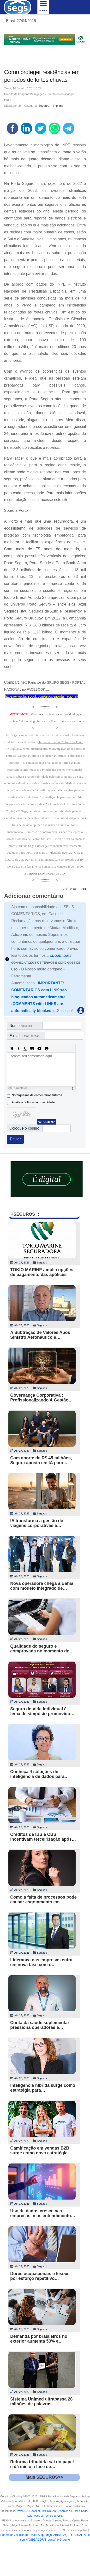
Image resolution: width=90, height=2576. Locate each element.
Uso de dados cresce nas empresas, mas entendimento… (42, 2213)
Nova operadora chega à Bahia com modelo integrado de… (41, 1586)
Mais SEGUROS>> (44, 2477)
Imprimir (58, 105)
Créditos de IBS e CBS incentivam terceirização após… (43, 1837)
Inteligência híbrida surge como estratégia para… (42, 2088)
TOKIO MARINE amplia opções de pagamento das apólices (41, 1272)
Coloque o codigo (24, 1128)
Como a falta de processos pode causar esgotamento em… (43, 1899)
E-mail (26, 1036)
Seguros (43, 105)
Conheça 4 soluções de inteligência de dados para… (39, 1774)
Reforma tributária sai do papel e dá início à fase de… (42, 2464)
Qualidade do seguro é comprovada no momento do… (42, 1648)
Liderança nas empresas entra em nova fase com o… (41, 1962)
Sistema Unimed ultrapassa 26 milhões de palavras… (41, 2401)
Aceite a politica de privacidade (33, 1102)
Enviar (15, 1139)
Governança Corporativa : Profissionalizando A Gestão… (41, 1397)
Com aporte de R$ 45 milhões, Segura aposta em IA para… (41, 1460)
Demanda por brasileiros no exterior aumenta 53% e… (38, 2339)
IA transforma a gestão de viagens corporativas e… (36, 1523)
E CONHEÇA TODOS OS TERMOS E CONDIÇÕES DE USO (45, 962)
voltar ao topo (74, 889)
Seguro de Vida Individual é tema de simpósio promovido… (42, 1711)
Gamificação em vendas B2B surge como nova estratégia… (41, 2150)
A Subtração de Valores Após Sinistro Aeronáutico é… (40, 1335)
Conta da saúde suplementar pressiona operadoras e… (39, 2025)
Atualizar (48, 1122)
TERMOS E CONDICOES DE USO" (46, 873)
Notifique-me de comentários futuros (37, 1095)
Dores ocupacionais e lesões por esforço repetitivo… (40, 2276)
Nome (20, 1026)
